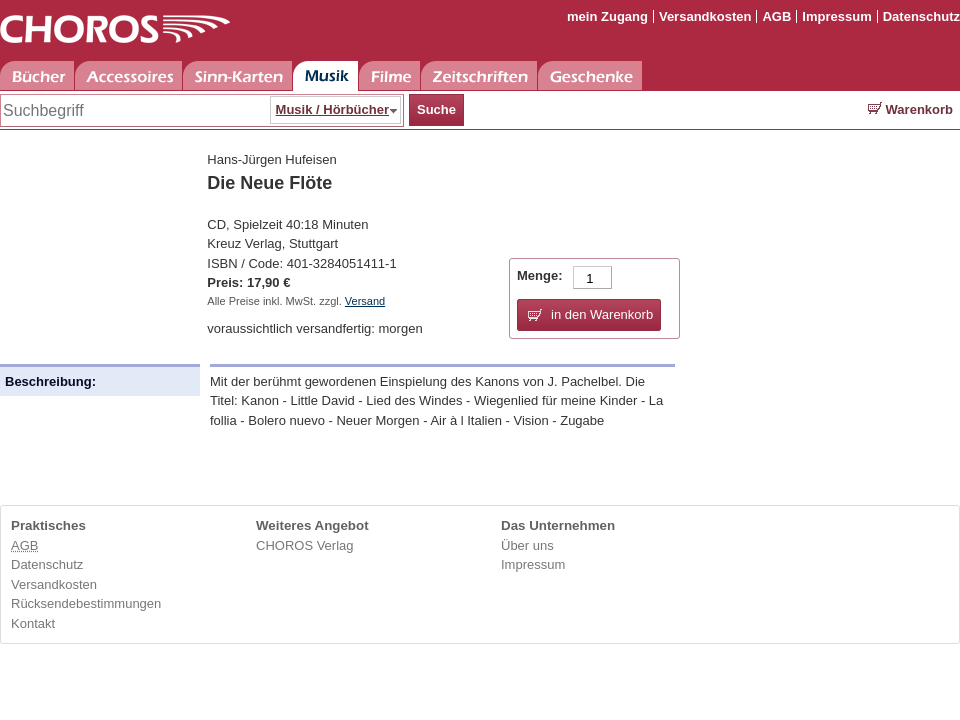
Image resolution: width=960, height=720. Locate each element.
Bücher (37, 75)
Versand (365, 301)
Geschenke (590, 75)
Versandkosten (705, 16)
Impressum (836, 16)
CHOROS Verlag (305, 545)
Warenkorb (910, 109)
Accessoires (128, 75)
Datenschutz (921, 16)
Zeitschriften (479, 75)
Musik (325, 75)
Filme (389, 75)
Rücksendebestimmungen (86, 603)
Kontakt (33, 623)
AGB (776, 16)
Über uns (527, 545)
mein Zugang (607, 16)
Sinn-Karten (237, 75)
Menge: (540, 275)
